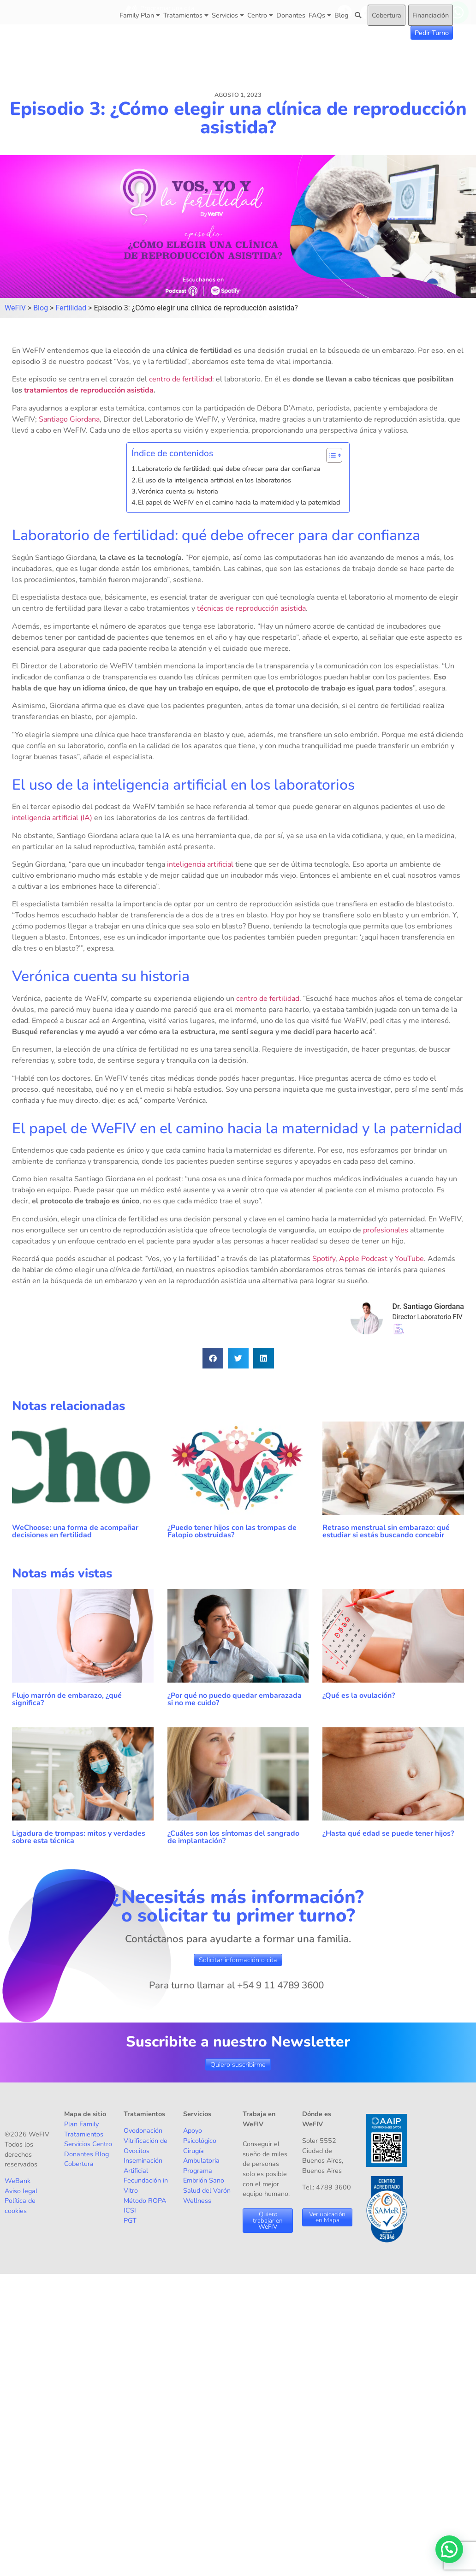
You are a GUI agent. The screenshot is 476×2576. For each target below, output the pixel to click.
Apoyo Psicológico (199, 2135)
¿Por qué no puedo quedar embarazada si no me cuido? (234, 1699)
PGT (130, 2220)
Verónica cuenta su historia (178, 491)
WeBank (17, 2180)
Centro (260, 15)
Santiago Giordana (69, 419)
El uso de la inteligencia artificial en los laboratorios (214, 480)
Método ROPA (145, 2200)
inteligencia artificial (200, 864)
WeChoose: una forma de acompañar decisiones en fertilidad (75, 1531)
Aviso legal (21, 2190)
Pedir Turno (432, 32)
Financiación (430, 15)
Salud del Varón (207, 2190)
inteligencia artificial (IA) (52, 818)
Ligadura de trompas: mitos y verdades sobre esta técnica (78, 1837)
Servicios (228, 15)
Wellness (197, 2200)
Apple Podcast (363, 1259)
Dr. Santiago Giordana (428, 1306)
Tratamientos (185, 15)
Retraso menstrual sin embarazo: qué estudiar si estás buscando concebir (386, 1531)
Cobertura (386, 15)
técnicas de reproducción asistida (251, 608)
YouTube (409, 1259)
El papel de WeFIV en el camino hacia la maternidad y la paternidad (239, 502)
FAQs (320, 15)
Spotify (323, 1259)
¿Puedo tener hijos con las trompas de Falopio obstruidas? (232, 1531)
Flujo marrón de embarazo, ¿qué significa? (67, 1699)
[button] (212, 1358)
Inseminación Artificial (143, 2165)
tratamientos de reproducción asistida (89, 390)
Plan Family (81, 2124)
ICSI (130, 2210)
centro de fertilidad (180, 379)
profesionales (385, 1230)
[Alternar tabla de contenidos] (329, 455)
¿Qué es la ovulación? (359, 1695)
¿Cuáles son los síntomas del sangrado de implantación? (233, 1837)
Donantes (290, 15)
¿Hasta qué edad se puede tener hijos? (388, 1833)
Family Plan (139, 15)
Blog (341, 15)
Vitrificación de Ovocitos (145, 2145)
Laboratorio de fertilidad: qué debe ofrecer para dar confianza (229, 468)
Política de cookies (20, 2205)
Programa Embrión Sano (203, 2175)
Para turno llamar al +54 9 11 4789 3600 (236, 1985)
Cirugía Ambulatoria (201, 2156)
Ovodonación (143, 2130)
